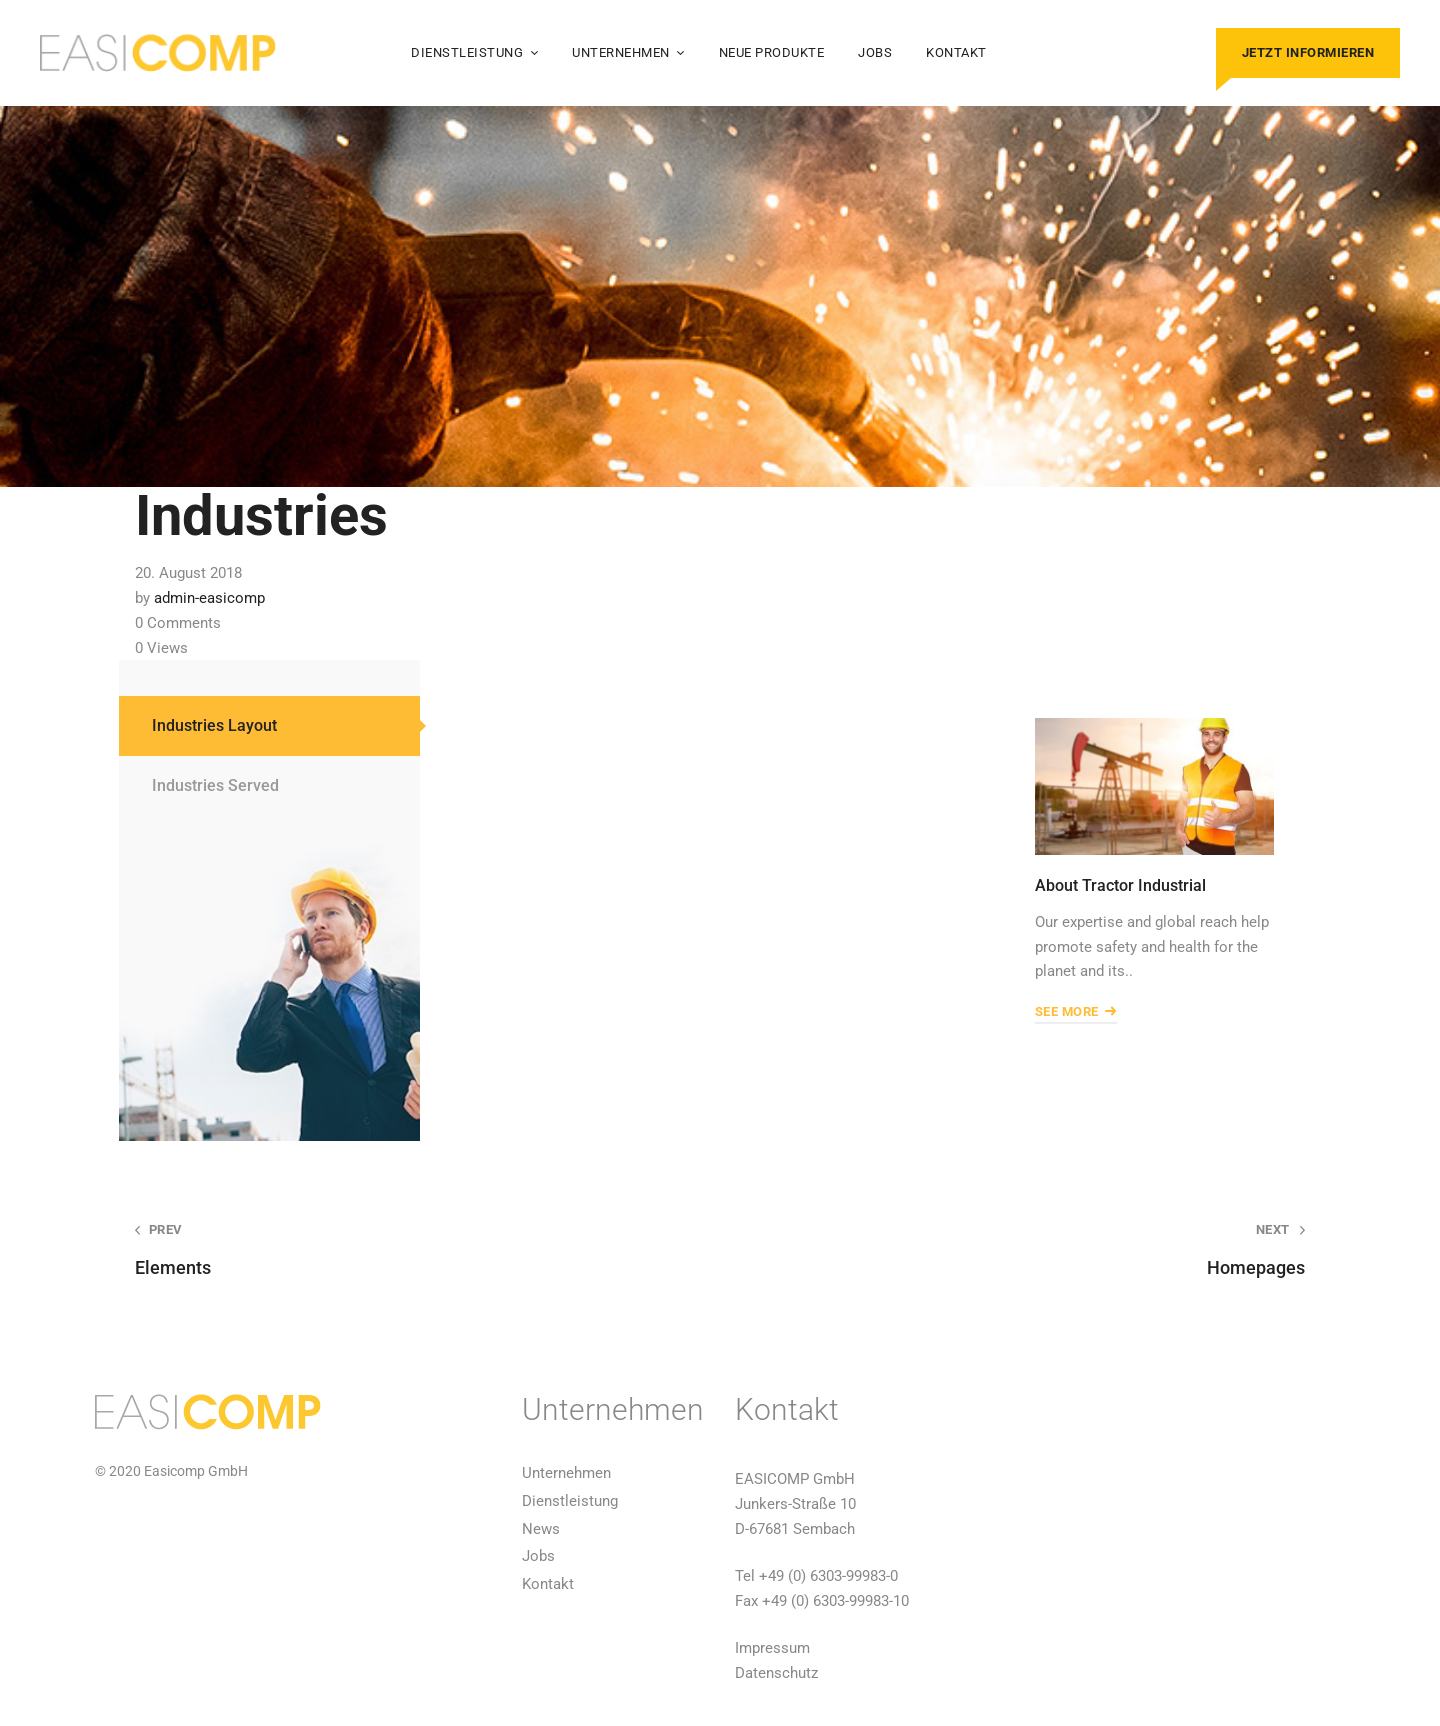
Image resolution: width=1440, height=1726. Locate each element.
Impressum (772, 1648)
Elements (404, 1249)
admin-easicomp (209, 598)
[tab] (269, 726)
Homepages (1036, 1249)
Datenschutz (776, 1673)
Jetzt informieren (1308, 52)
